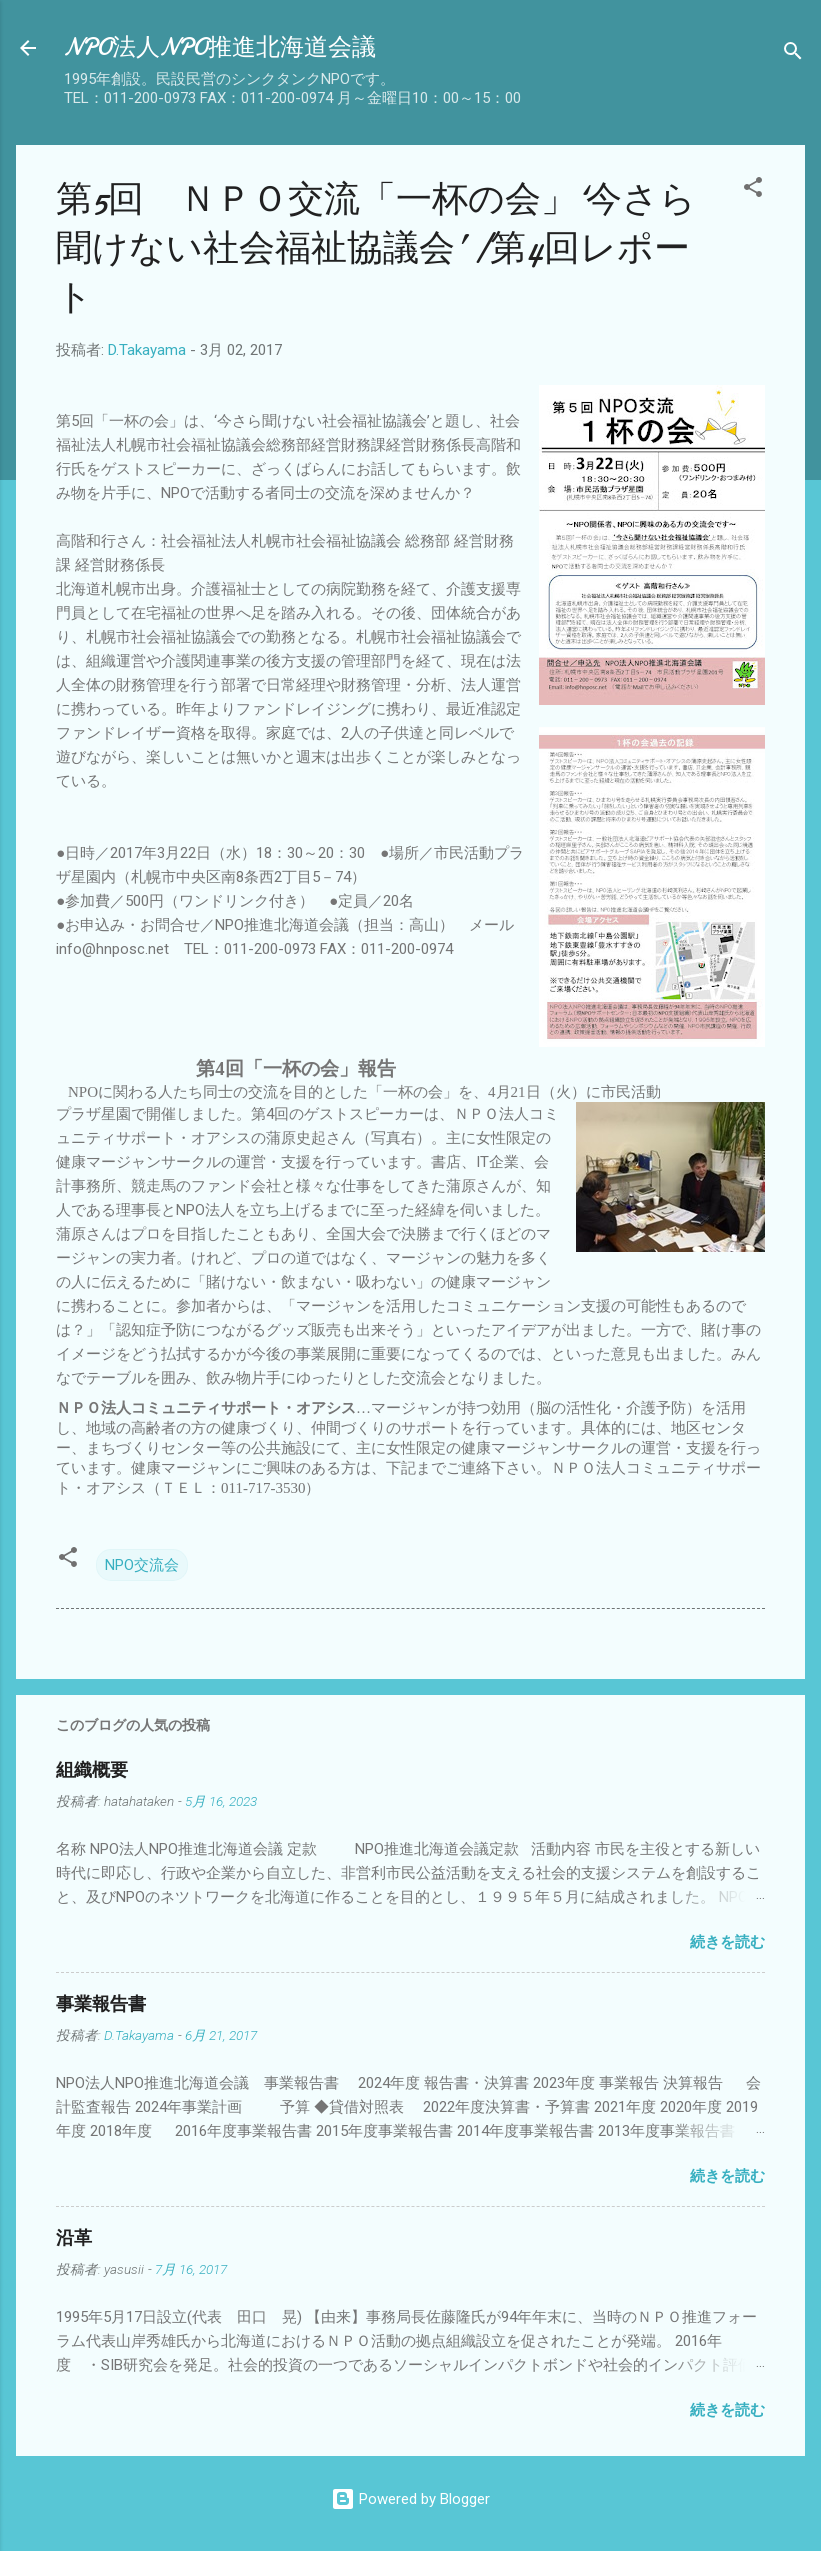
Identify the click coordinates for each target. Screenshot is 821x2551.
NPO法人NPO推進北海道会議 (220, 47)
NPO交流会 (142, 1565)
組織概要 (92, 1770)
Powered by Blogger (410, 2499)
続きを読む (727, 1942)
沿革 (74, 2238)
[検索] (793, 54)
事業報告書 (101, 2004)
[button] (753, 190)
